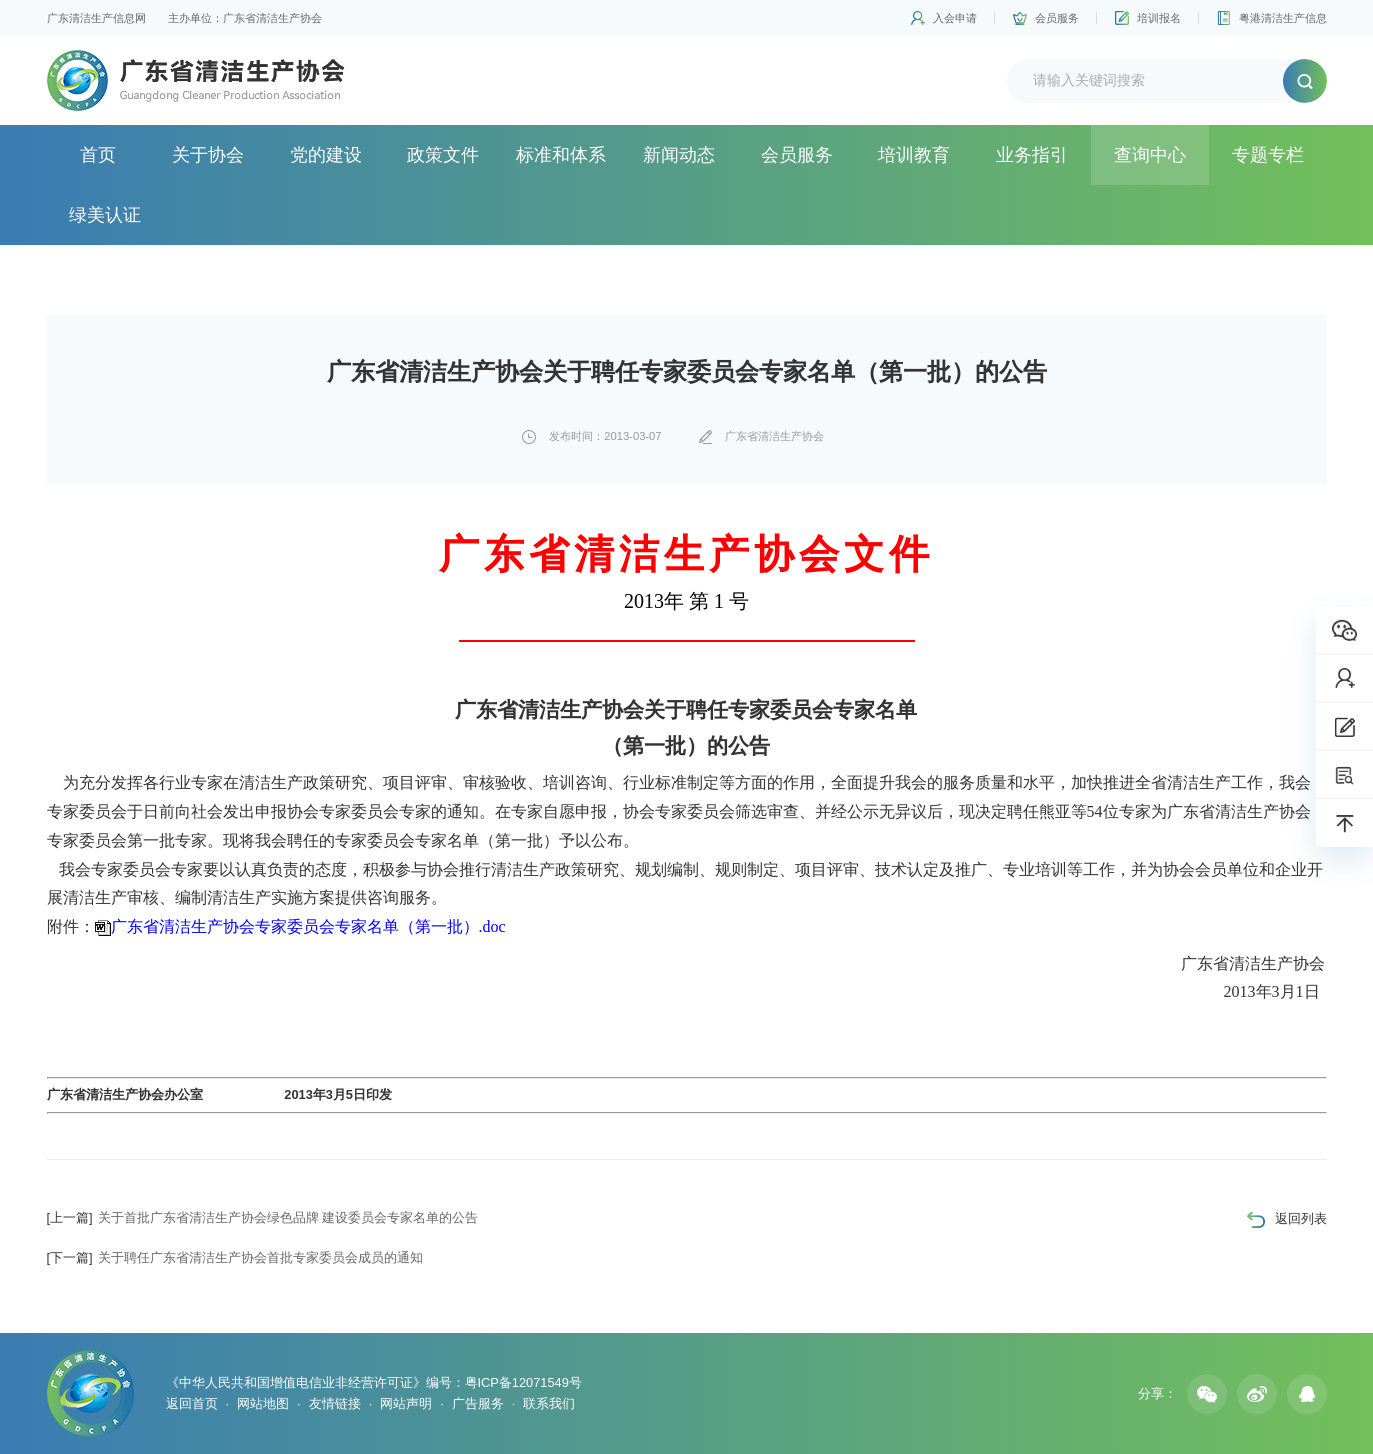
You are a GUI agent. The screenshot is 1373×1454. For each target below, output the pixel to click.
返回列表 (1301, 1218)
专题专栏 (1268, 155)
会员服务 (1057, 18)
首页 (98, 155)
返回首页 (192, 1403)
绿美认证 (105, 215)
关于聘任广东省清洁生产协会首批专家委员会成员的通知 (235, 1257)
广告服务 (478, 1403)
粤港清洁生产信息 (1283, 18)
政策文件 (443, 155)
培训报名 (1159, 18)
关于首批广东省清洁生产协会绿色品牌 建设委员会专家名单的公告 (263, 1217)
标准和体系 (561, 155)
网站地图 (263, 1403)
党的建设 (326, 155)
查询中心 (1150, 155)
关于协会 (208, 155)
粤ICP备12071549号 (523, 1382)
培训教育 (914, 155)
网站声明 (406, 1403)
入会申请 (955, 18)
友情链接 (335, 1403)
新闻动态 (679, 155)
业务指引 (1032, 155)
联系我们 (549, 1403)
